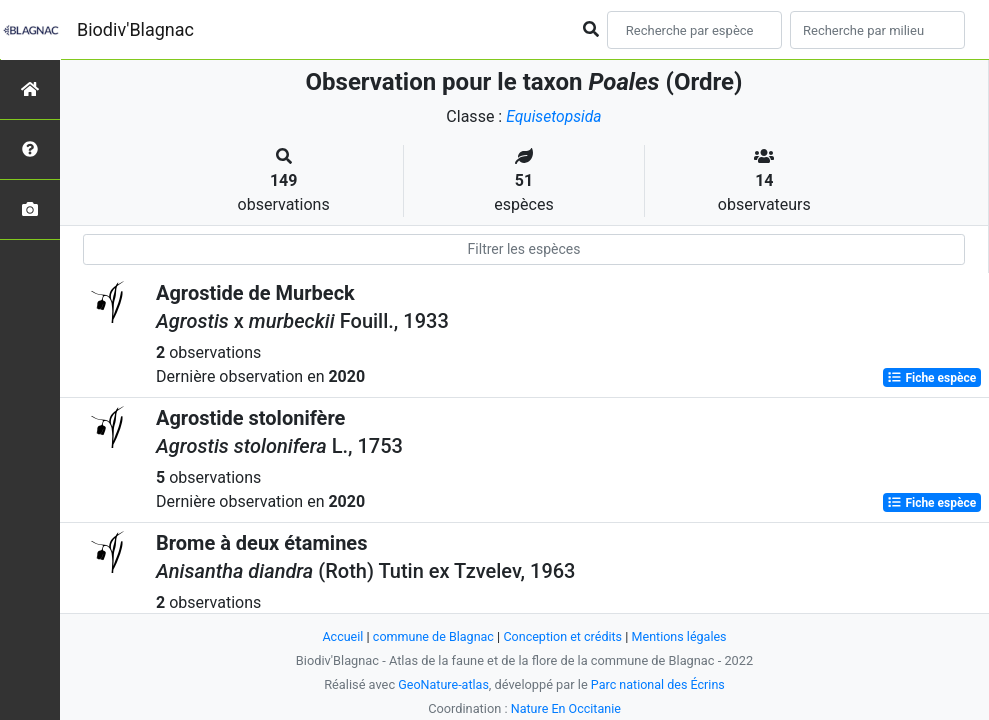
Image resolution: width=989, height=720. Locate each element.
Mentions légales (682, 636)
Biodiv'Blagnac (135, 29)
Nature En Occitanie (566, 708)
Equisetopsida (554, 116)
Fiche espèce (931, 378)
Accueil (339, 636)
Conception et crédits (563, 636)
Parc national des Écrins (658, 684)
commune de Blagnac (432, 636)
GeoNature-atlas (442, 684)
